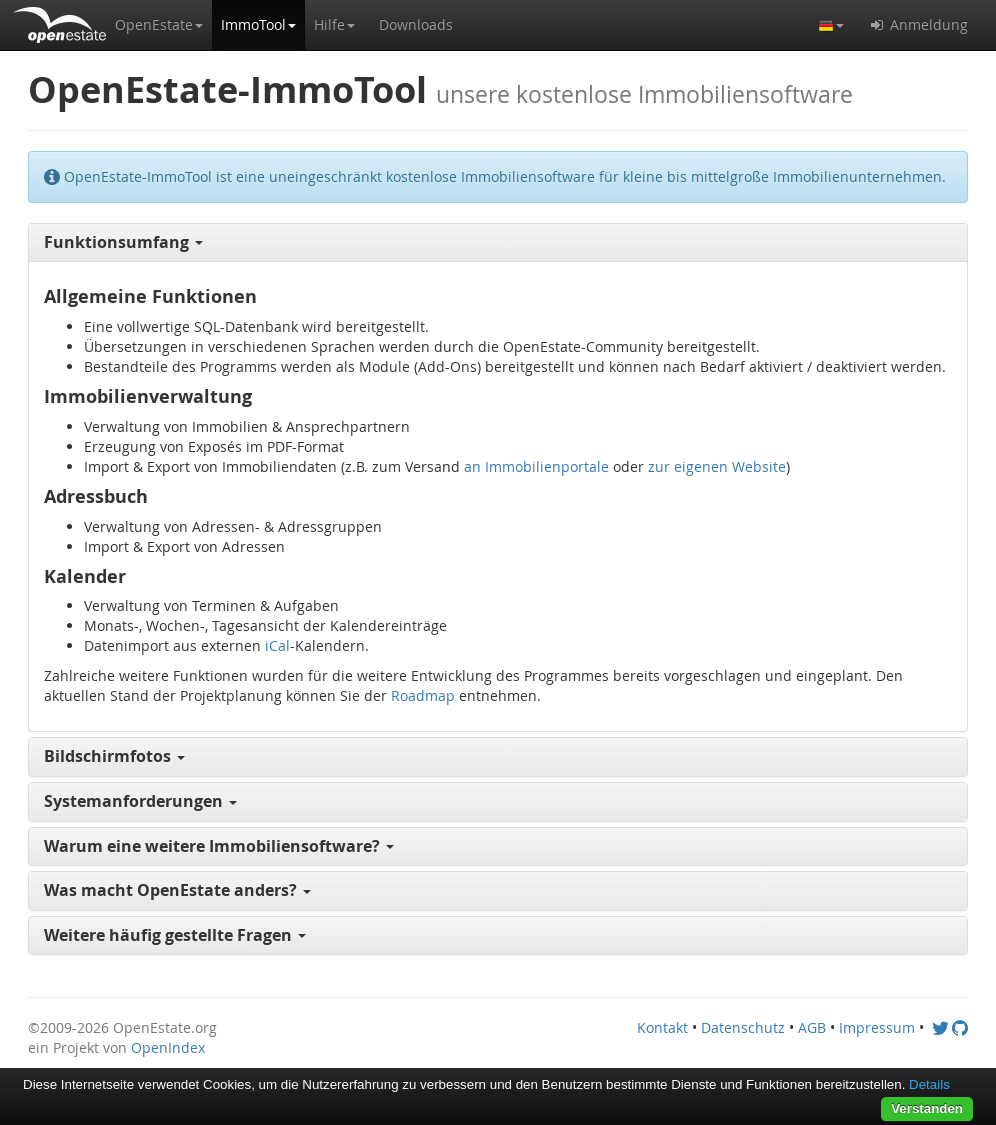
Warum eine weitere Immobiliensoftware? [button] (219, 846)
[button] (159, 25)
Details (929, 1084)
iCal (277, 645)
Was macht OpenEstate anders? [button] (177, 890)
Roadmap (423, 695)
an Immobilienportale (536, 466)
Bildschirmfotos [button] (114, 756)
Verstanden (927, 1108)
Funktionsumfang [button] (123, 242)
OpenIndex (168, 1047)
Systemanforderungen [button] (140, 801)
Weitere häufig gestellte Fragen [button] (175, 935)
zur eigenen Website (717, 466)
